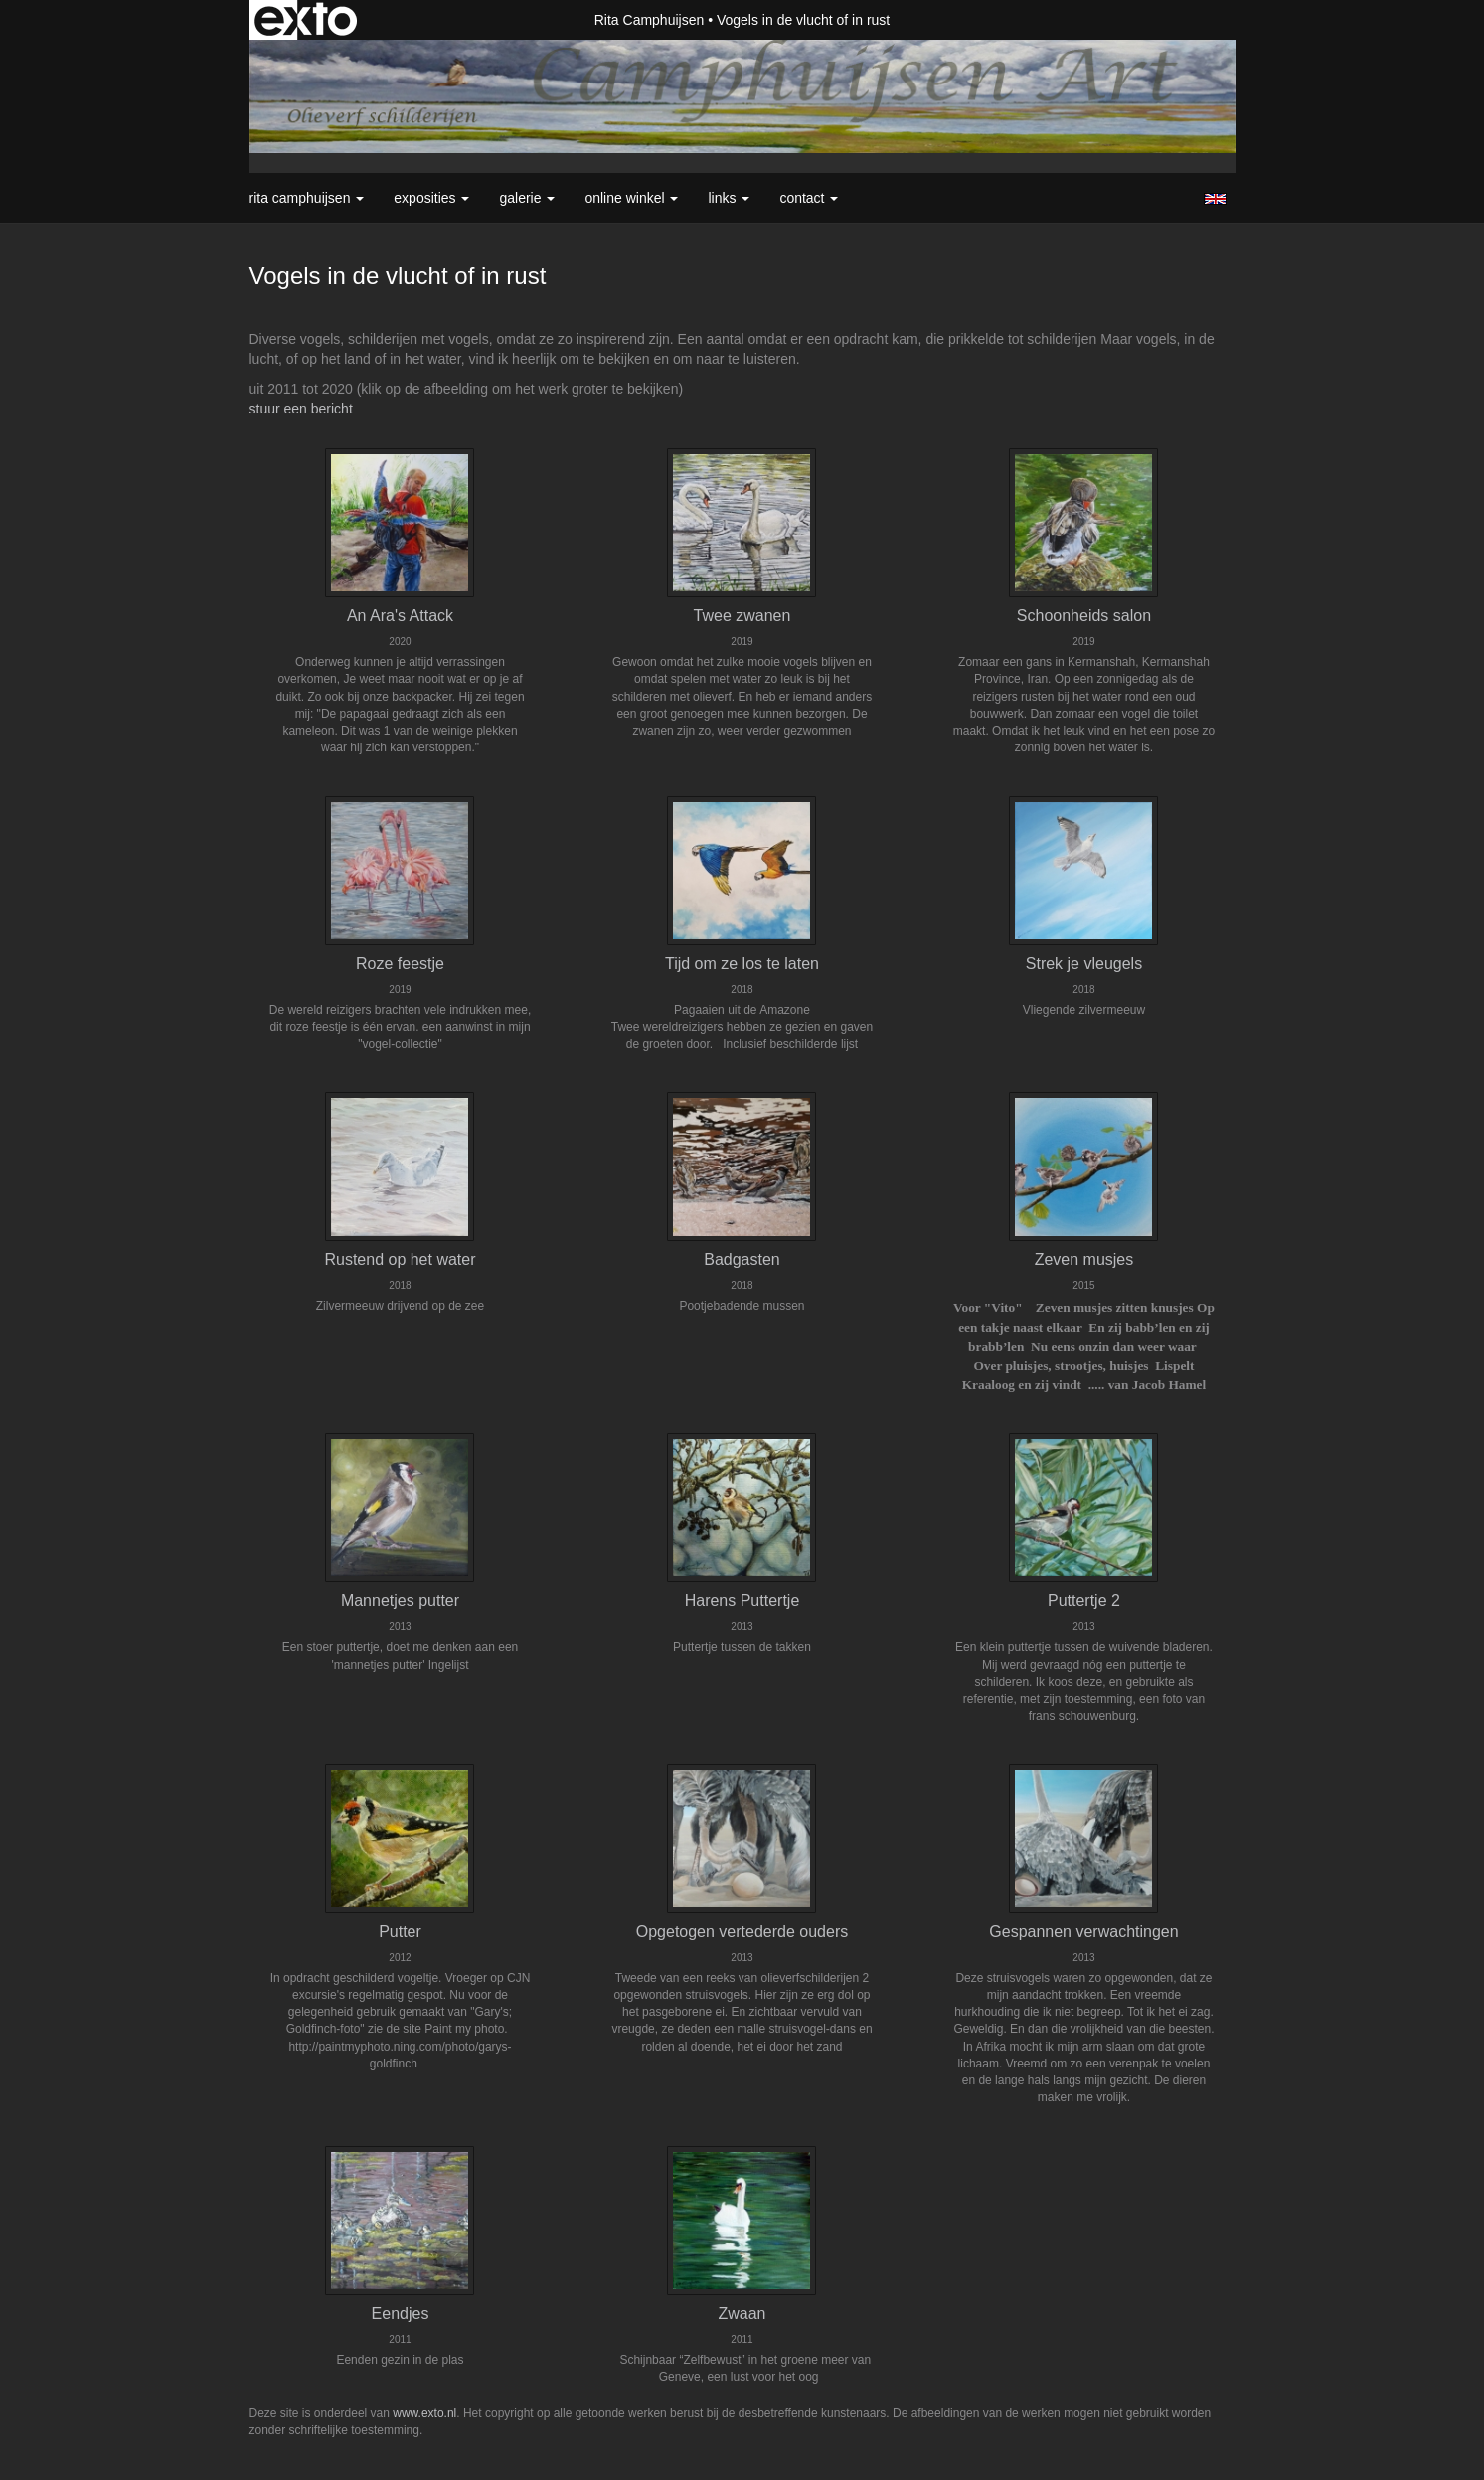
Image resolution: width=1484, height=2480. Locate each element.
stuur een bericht (301, 408)
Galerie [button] (527, 198)
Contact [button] (808, 198)
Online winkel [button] (631, 198)
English (1215, 199)
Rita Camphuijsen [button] (307, 198)
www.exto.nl (424, 2413)
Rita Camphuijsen (649, 20)
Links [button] (728, 198)
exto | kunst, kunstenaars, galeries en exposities (305, 20)
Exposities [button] (431, 198)
